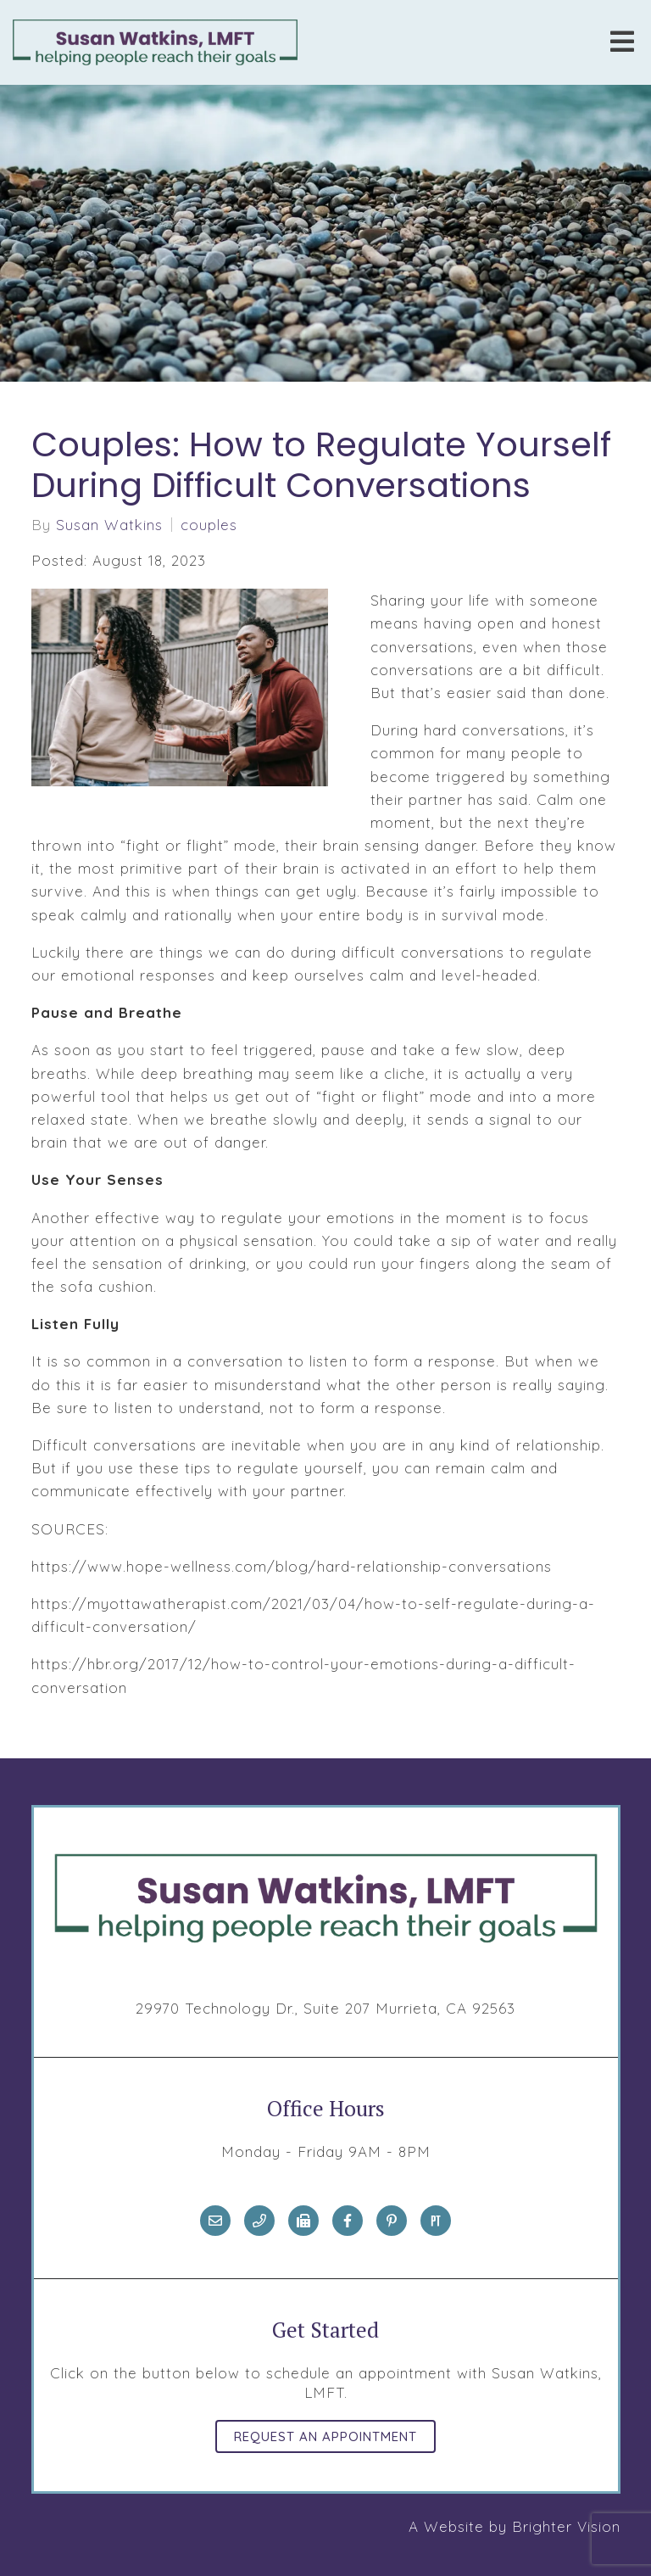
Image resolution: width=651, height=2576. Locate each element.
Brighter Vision (566, 2526)
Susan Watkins (109, 524)
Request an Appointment (325, 2436)
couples (209, 524)
